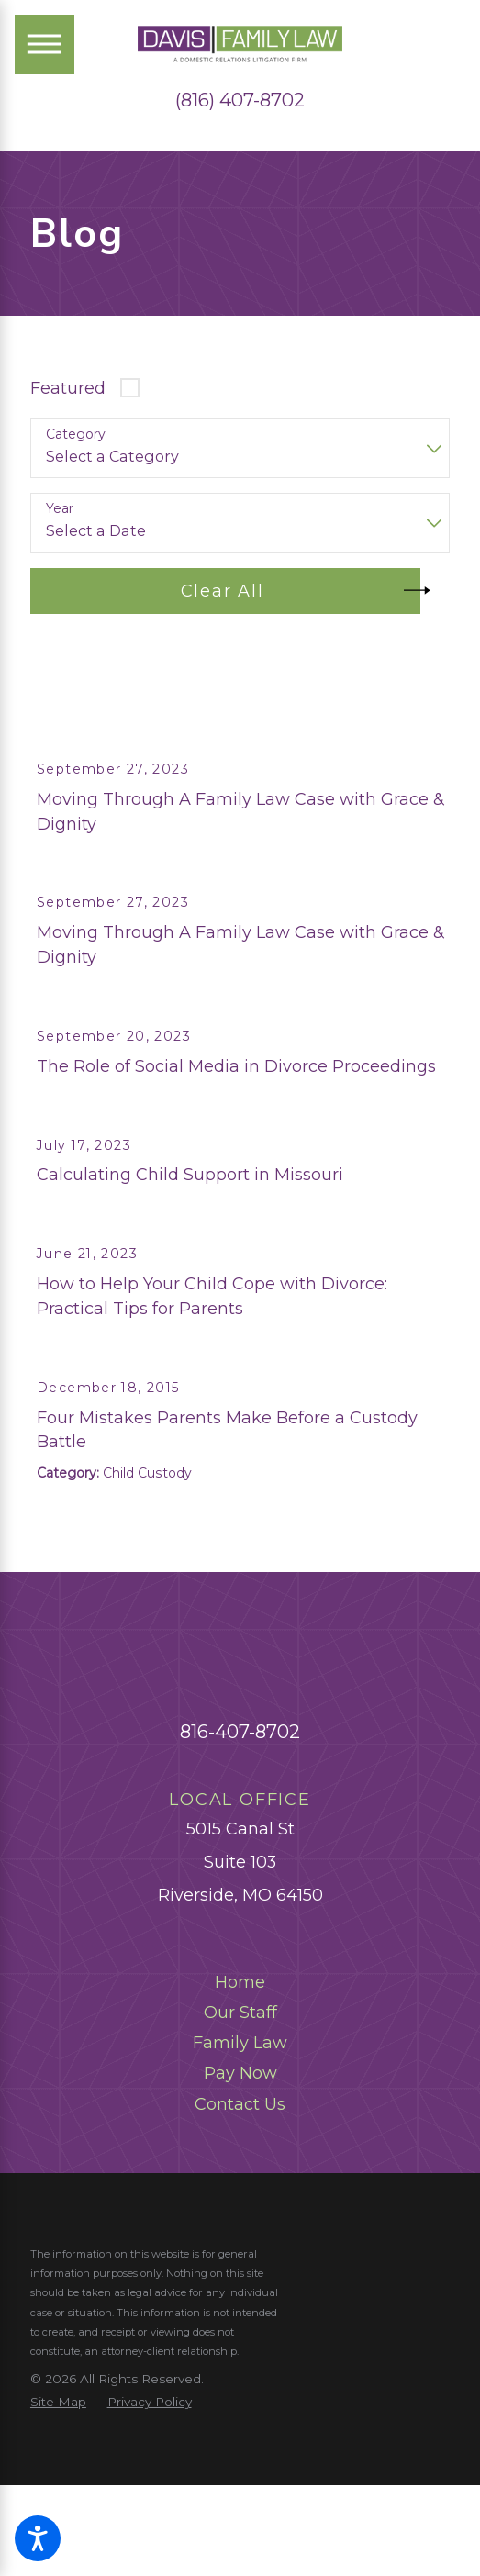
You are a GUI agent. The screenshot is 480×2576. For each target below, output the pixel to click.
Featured (68, 388)
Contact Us (240, 2216)
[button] (38, 2538)
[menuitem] (240, 2094)
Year (59, 509)
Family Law (240, 2155)
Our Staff (240, 2124)
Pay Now (240, 2185)
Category (76, 434)
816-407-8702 (240, 1843)
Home (240, 2094)
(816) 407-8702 (240, 100)
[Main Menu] (44, 44)
